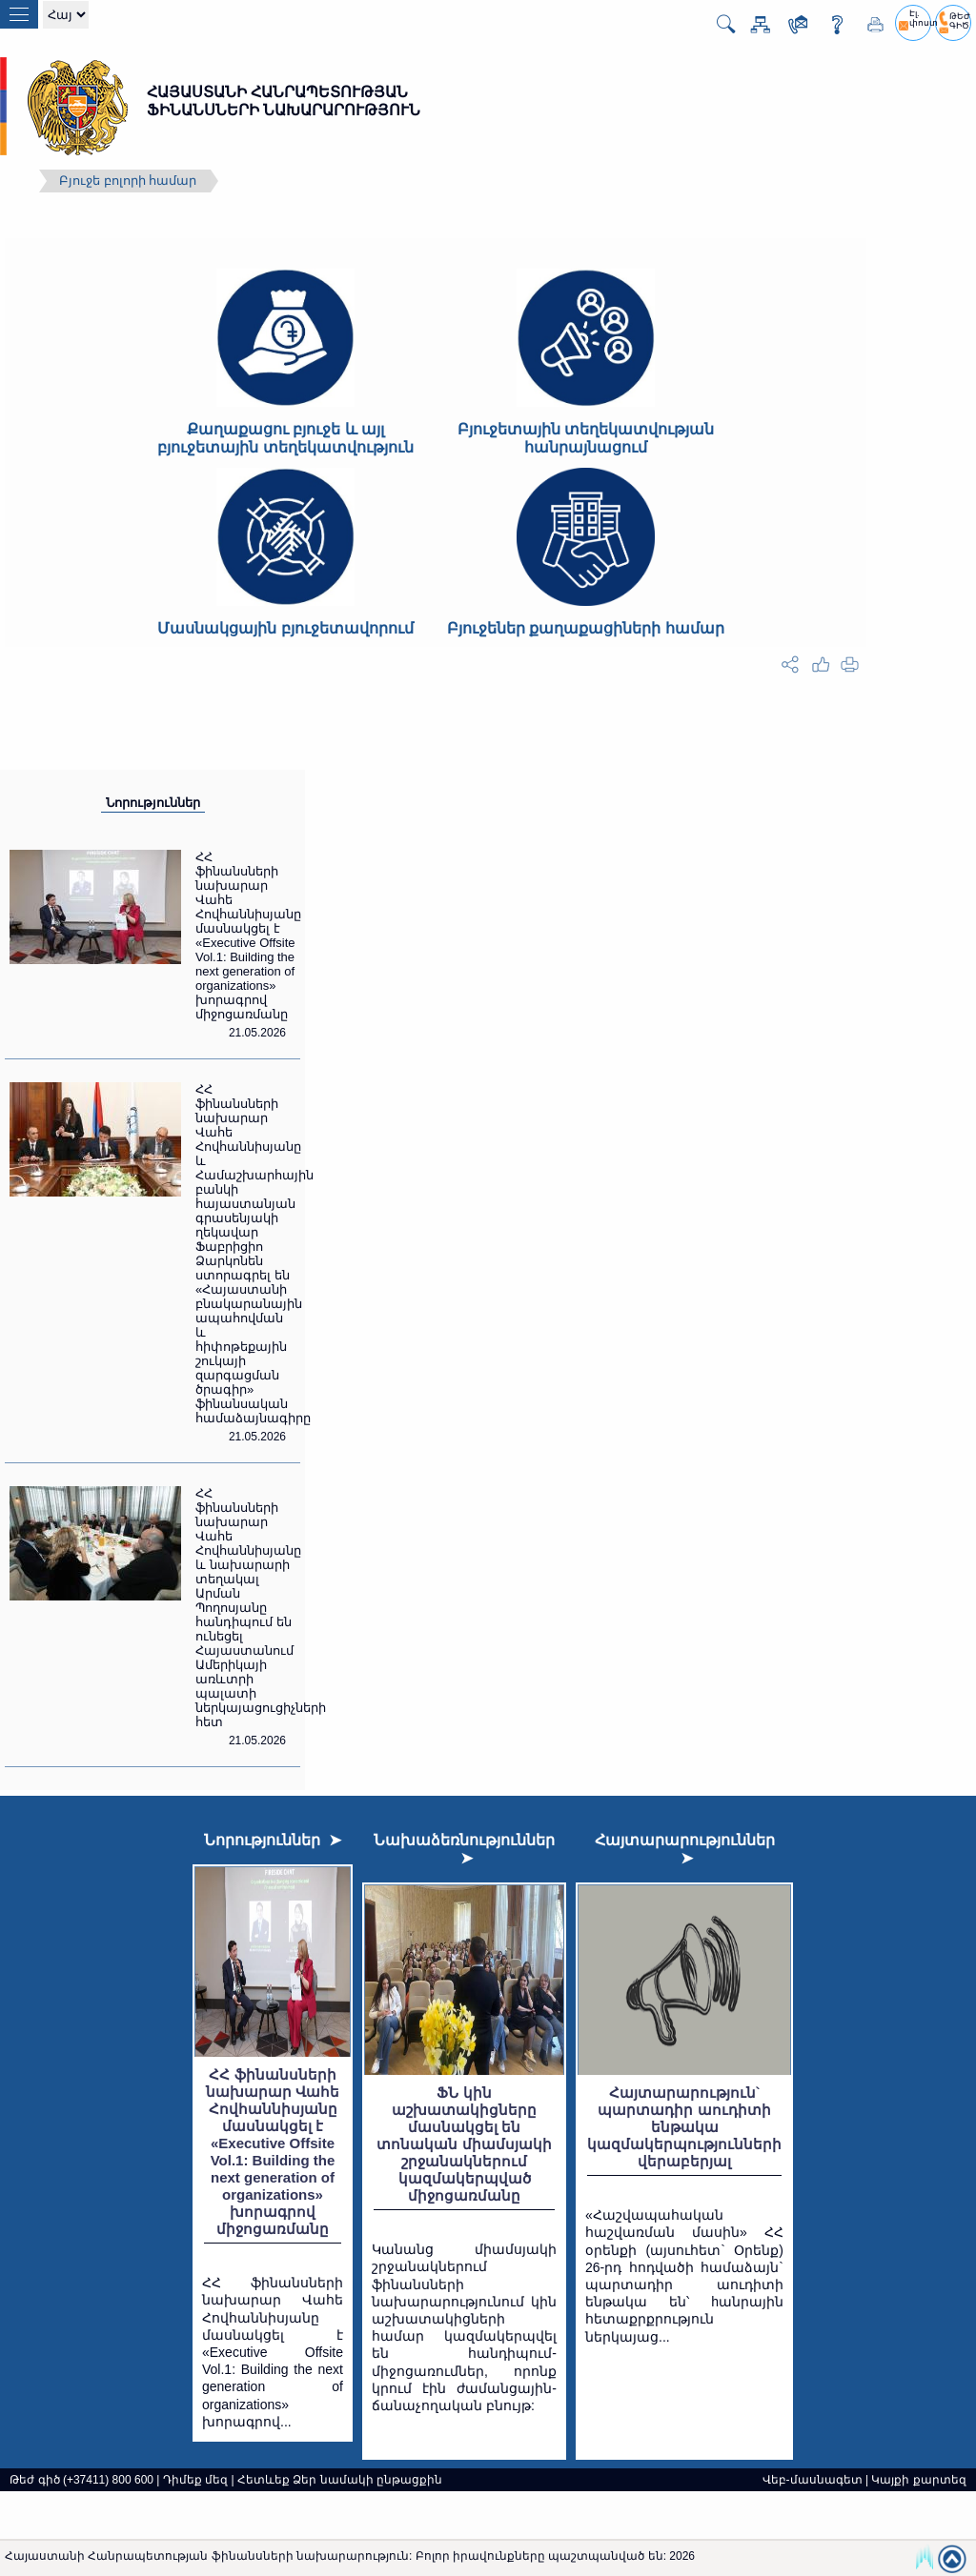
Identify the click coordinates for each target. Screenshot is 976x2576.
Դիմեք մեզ (195, 2479)
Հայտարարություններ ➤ (685, 1849)
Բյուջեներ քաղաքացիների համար (585, 628)
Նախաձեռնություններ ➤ (464, 1849)
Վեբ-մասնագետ (812, 2479)
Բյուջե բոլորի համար (127, 180)
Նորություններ (153, 802)
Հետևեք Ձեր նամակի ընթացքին (339, 2479)
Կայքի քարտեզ (918, 2479)
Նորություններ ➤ (272, 1840)
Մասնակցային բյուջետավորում (285, 628)
